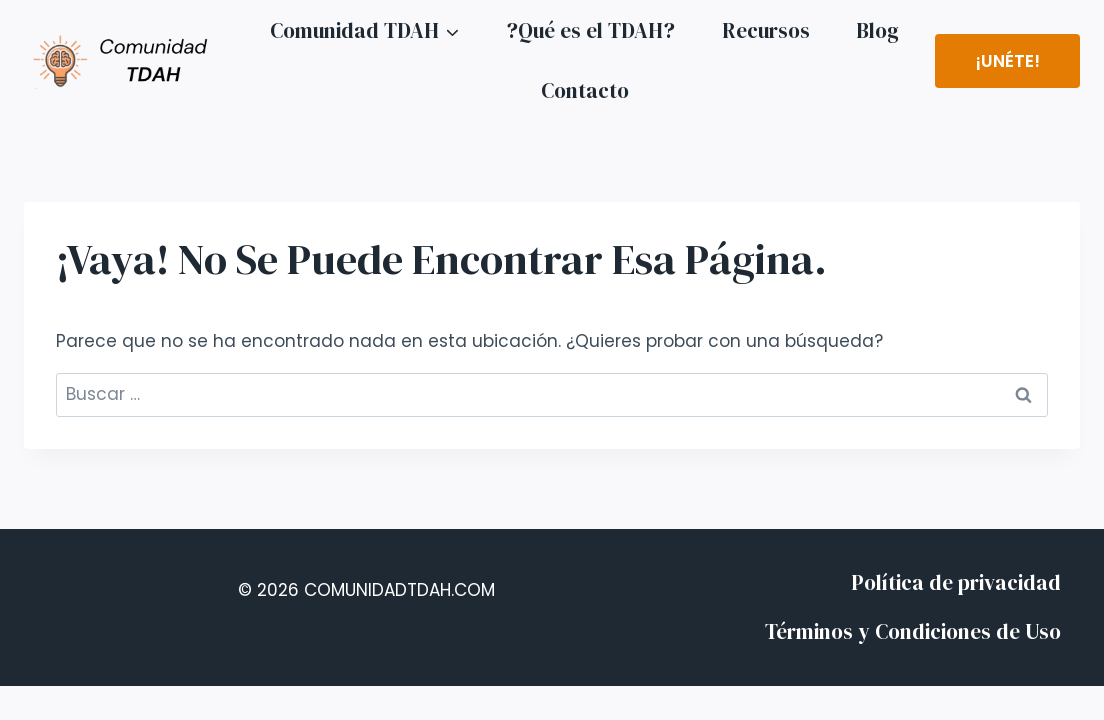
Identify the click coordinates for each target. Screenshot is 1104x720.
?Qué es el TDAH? (590, 30)
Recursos (766, 30)
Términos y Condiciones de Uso (913, 631)
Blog (877, 30)
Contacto (585, 90)
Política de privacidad (956, 582)
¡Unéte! (1007, 61)
